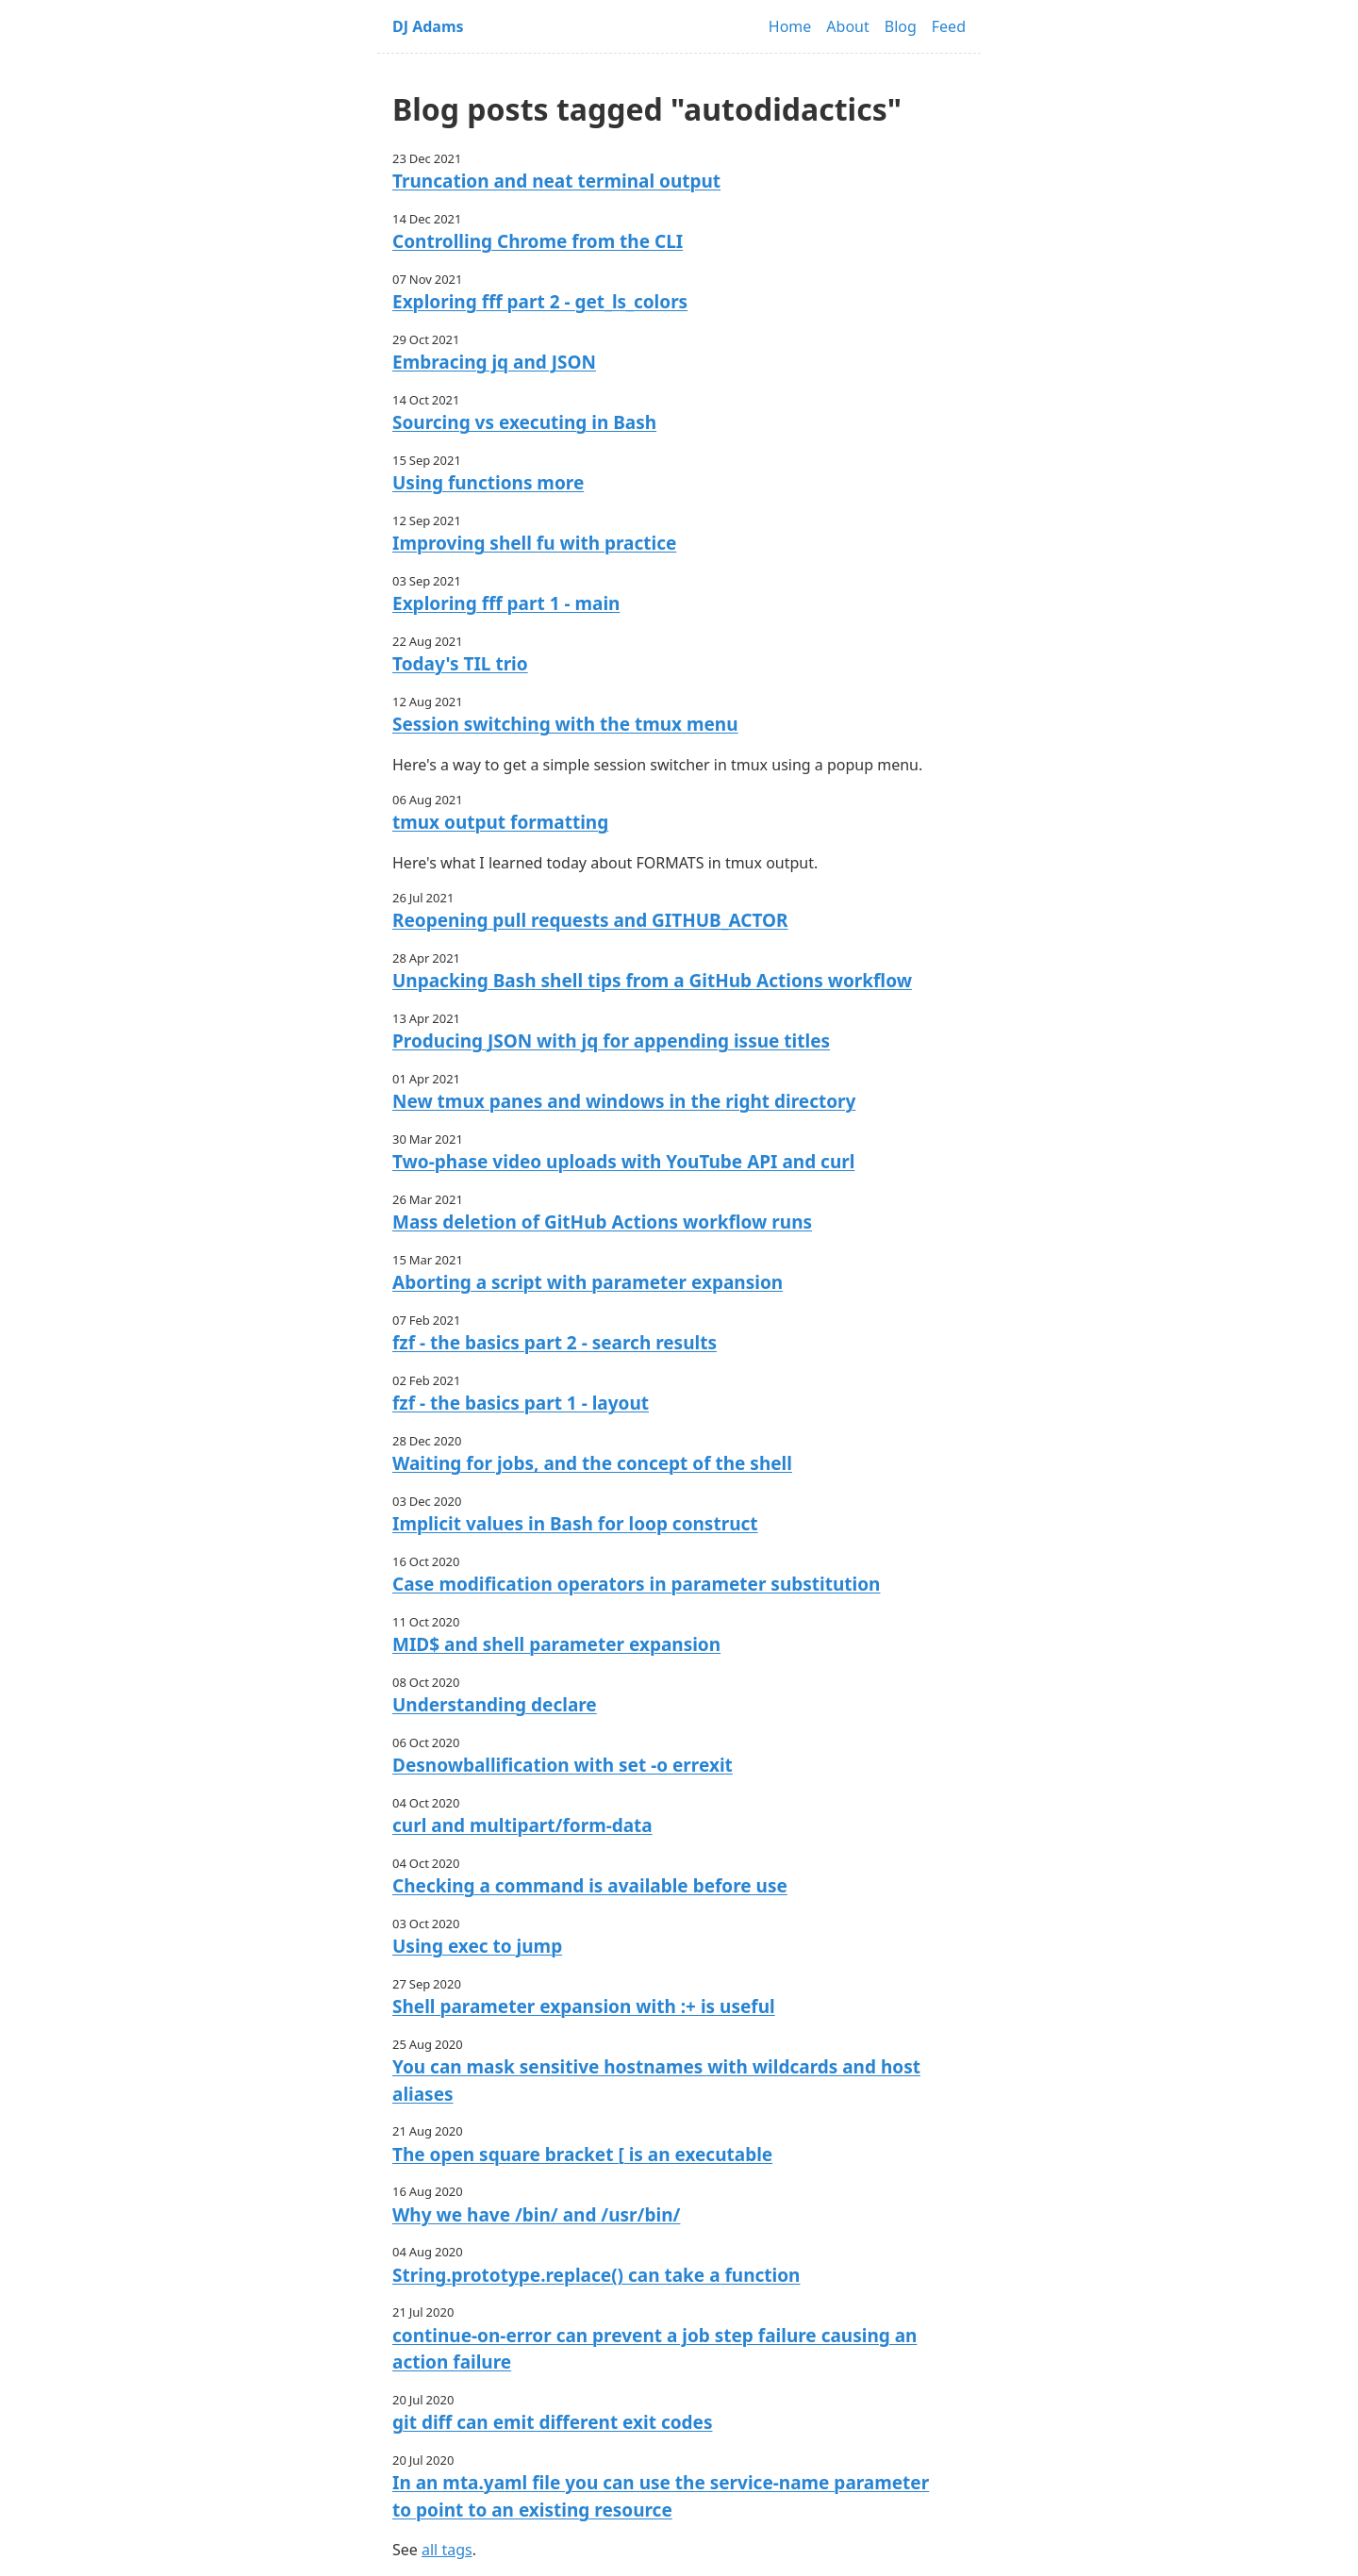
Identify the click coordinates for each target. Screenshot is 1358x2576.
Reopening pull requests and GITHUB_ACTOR (590, 920)
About (847, 26)
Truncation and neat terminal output (556, 181)
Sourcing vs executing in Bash (524, 422)
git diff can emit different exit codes (552, 2422)
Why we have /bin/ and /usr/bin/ (536, 2215)
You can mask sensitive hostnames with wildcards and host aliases (656, 2080)
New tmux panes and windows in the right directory (623, 1101)
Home (790, 26)
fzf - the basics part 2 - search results (554, 1342)
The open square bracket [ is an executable (582, 2154)
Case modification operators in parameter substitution (636, 1584)
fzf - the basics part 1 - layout (520, 1403)
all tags (447, 2549)
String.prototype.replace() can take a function (596, 2275)
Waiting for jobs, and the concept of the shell (592, 1463)
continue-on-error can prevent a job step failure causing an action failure (654, 2349)
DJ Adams (428, 26)
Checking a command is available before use (589, 1886)
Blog (901, 26)
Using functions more (488, 483)
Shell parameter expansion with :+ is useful (583, 2006)
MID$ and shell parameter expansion (556, 1644)
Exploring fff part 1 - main (506, 603)
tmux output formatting (500, 822)
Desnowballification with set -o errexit (562, 1765)
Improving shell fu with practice (534, 543)
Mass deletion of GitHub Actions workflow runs (602, 1222)
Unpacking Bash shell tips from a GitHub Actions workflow (652, 980)
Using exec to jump (477, 1946)
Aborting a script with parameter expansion (587, 1282)
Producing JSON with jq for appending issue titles (611, 1041)
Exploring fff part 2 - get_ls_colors (539, 301)
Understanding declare (494, 1705)
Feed (949, 26)
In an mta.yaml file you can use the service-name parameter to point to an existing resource (660, 2496)
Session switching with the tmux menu (565, 724)
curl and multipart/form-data (522, 1825)
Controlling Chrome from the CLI (537, 241)
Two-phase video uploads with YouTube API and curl (623, 1161)
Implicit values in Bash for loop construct (575, 1523)
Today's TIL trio (460, 664)
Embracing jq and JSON (494, 362)
